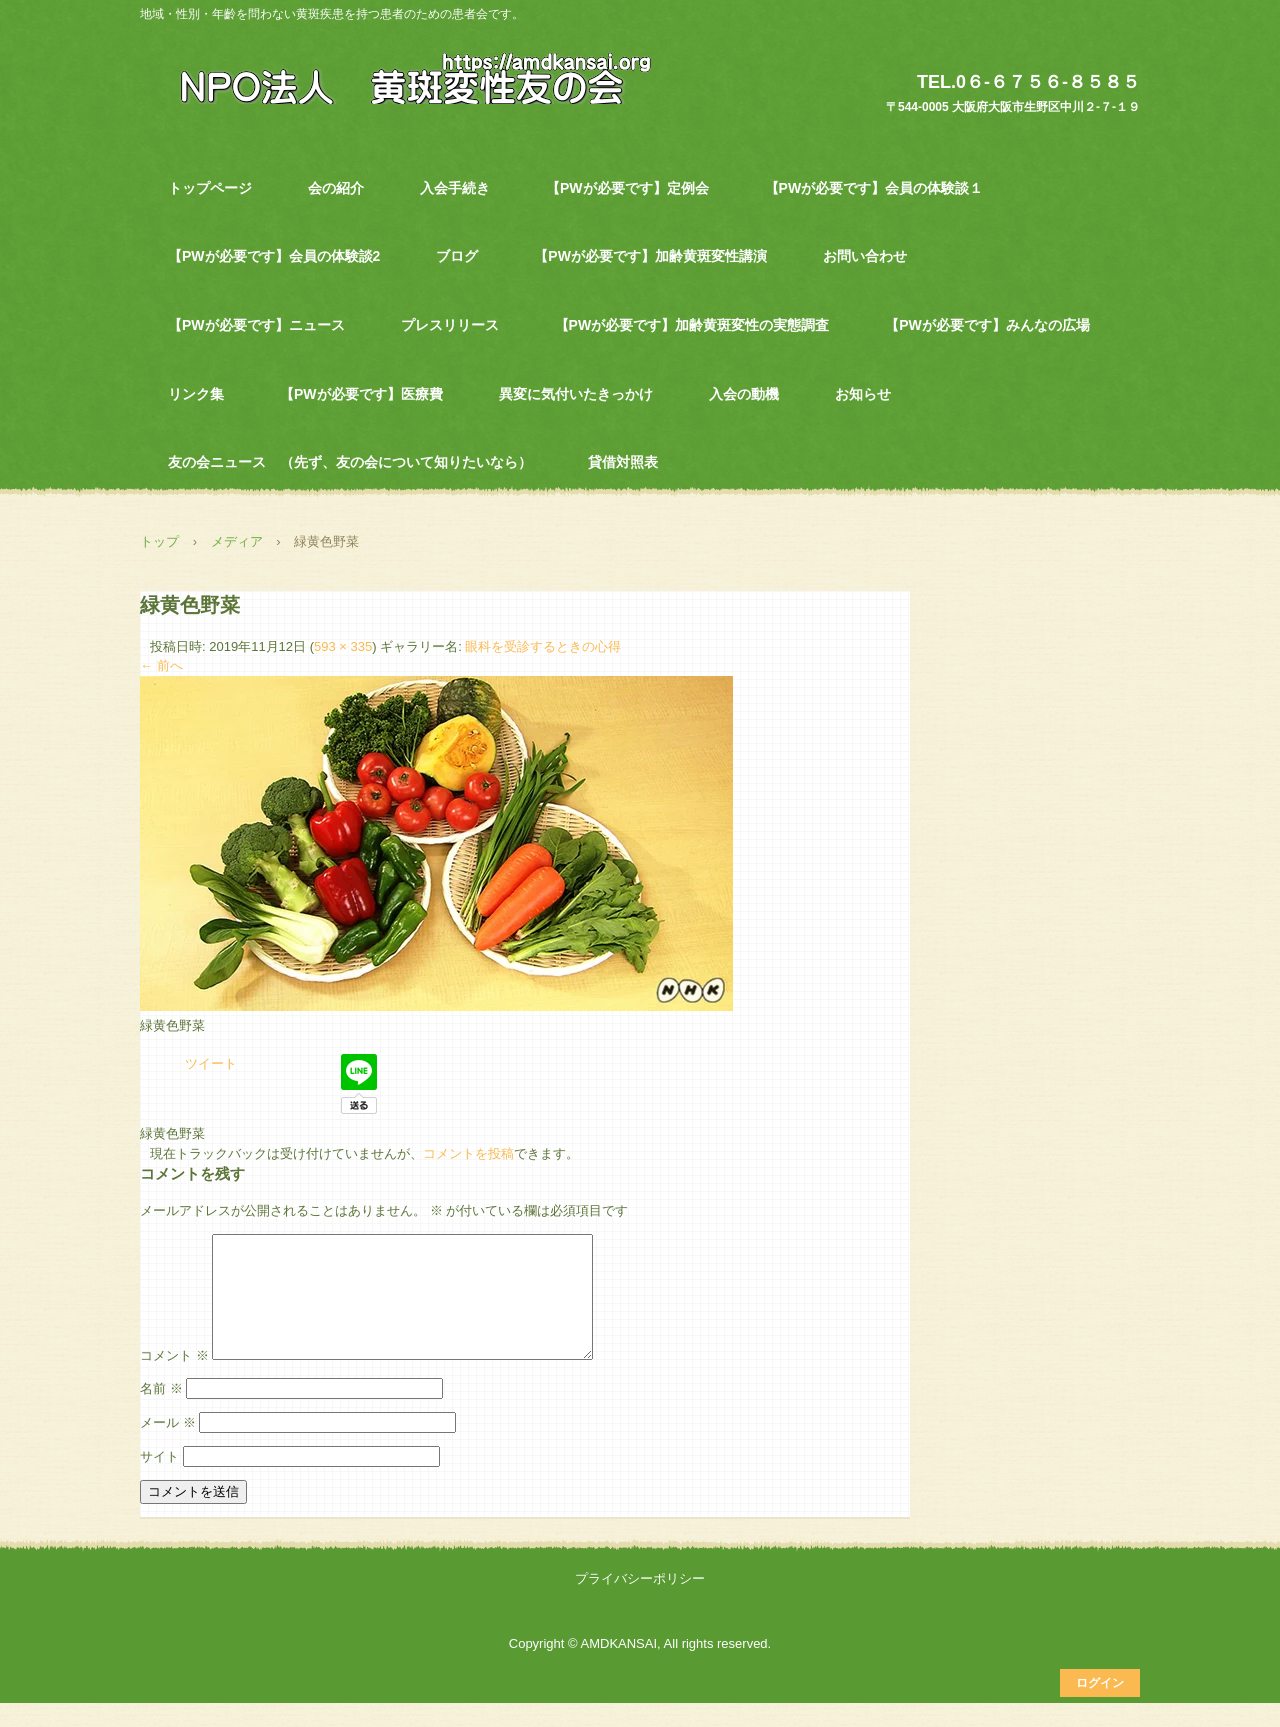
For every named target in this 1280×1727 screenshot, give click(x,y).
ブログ (457, 256)
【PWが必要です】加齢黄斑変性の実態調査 (692, 325)
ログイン (1100, 1707)
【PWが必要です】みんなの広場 (987, 325)
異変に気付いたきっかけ (576, 394)
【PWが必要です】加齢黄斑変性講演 (650, 256)
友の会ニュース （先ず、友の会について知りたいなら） (350, 462)
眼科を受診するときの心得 (543, 646)
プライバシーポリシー (640, 1602)
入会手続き (455, 188)
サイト (159, 1480)
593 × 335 (343, 646)
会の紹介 (336, 188)
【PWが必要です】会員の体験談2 (274, 256)
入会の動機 (744, 394)
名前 (161, 1412)
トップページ (210, 188)
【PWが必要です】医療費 (361, 394)
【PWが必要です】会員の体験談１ (874, 188)
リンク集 (196, 394)
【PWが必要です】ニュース (256, 325)
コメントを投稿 (468, 1153)
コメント (174, 1379)
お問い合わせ (865, 256)
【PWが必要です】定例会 (627, 188)
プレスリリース (450, 325)
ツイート (211, 1063)
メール (168, 1446)
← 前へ (161, 665)
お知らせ (863, 394)
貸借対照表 (623, 462)
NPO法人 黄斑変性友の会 (404, 77)
